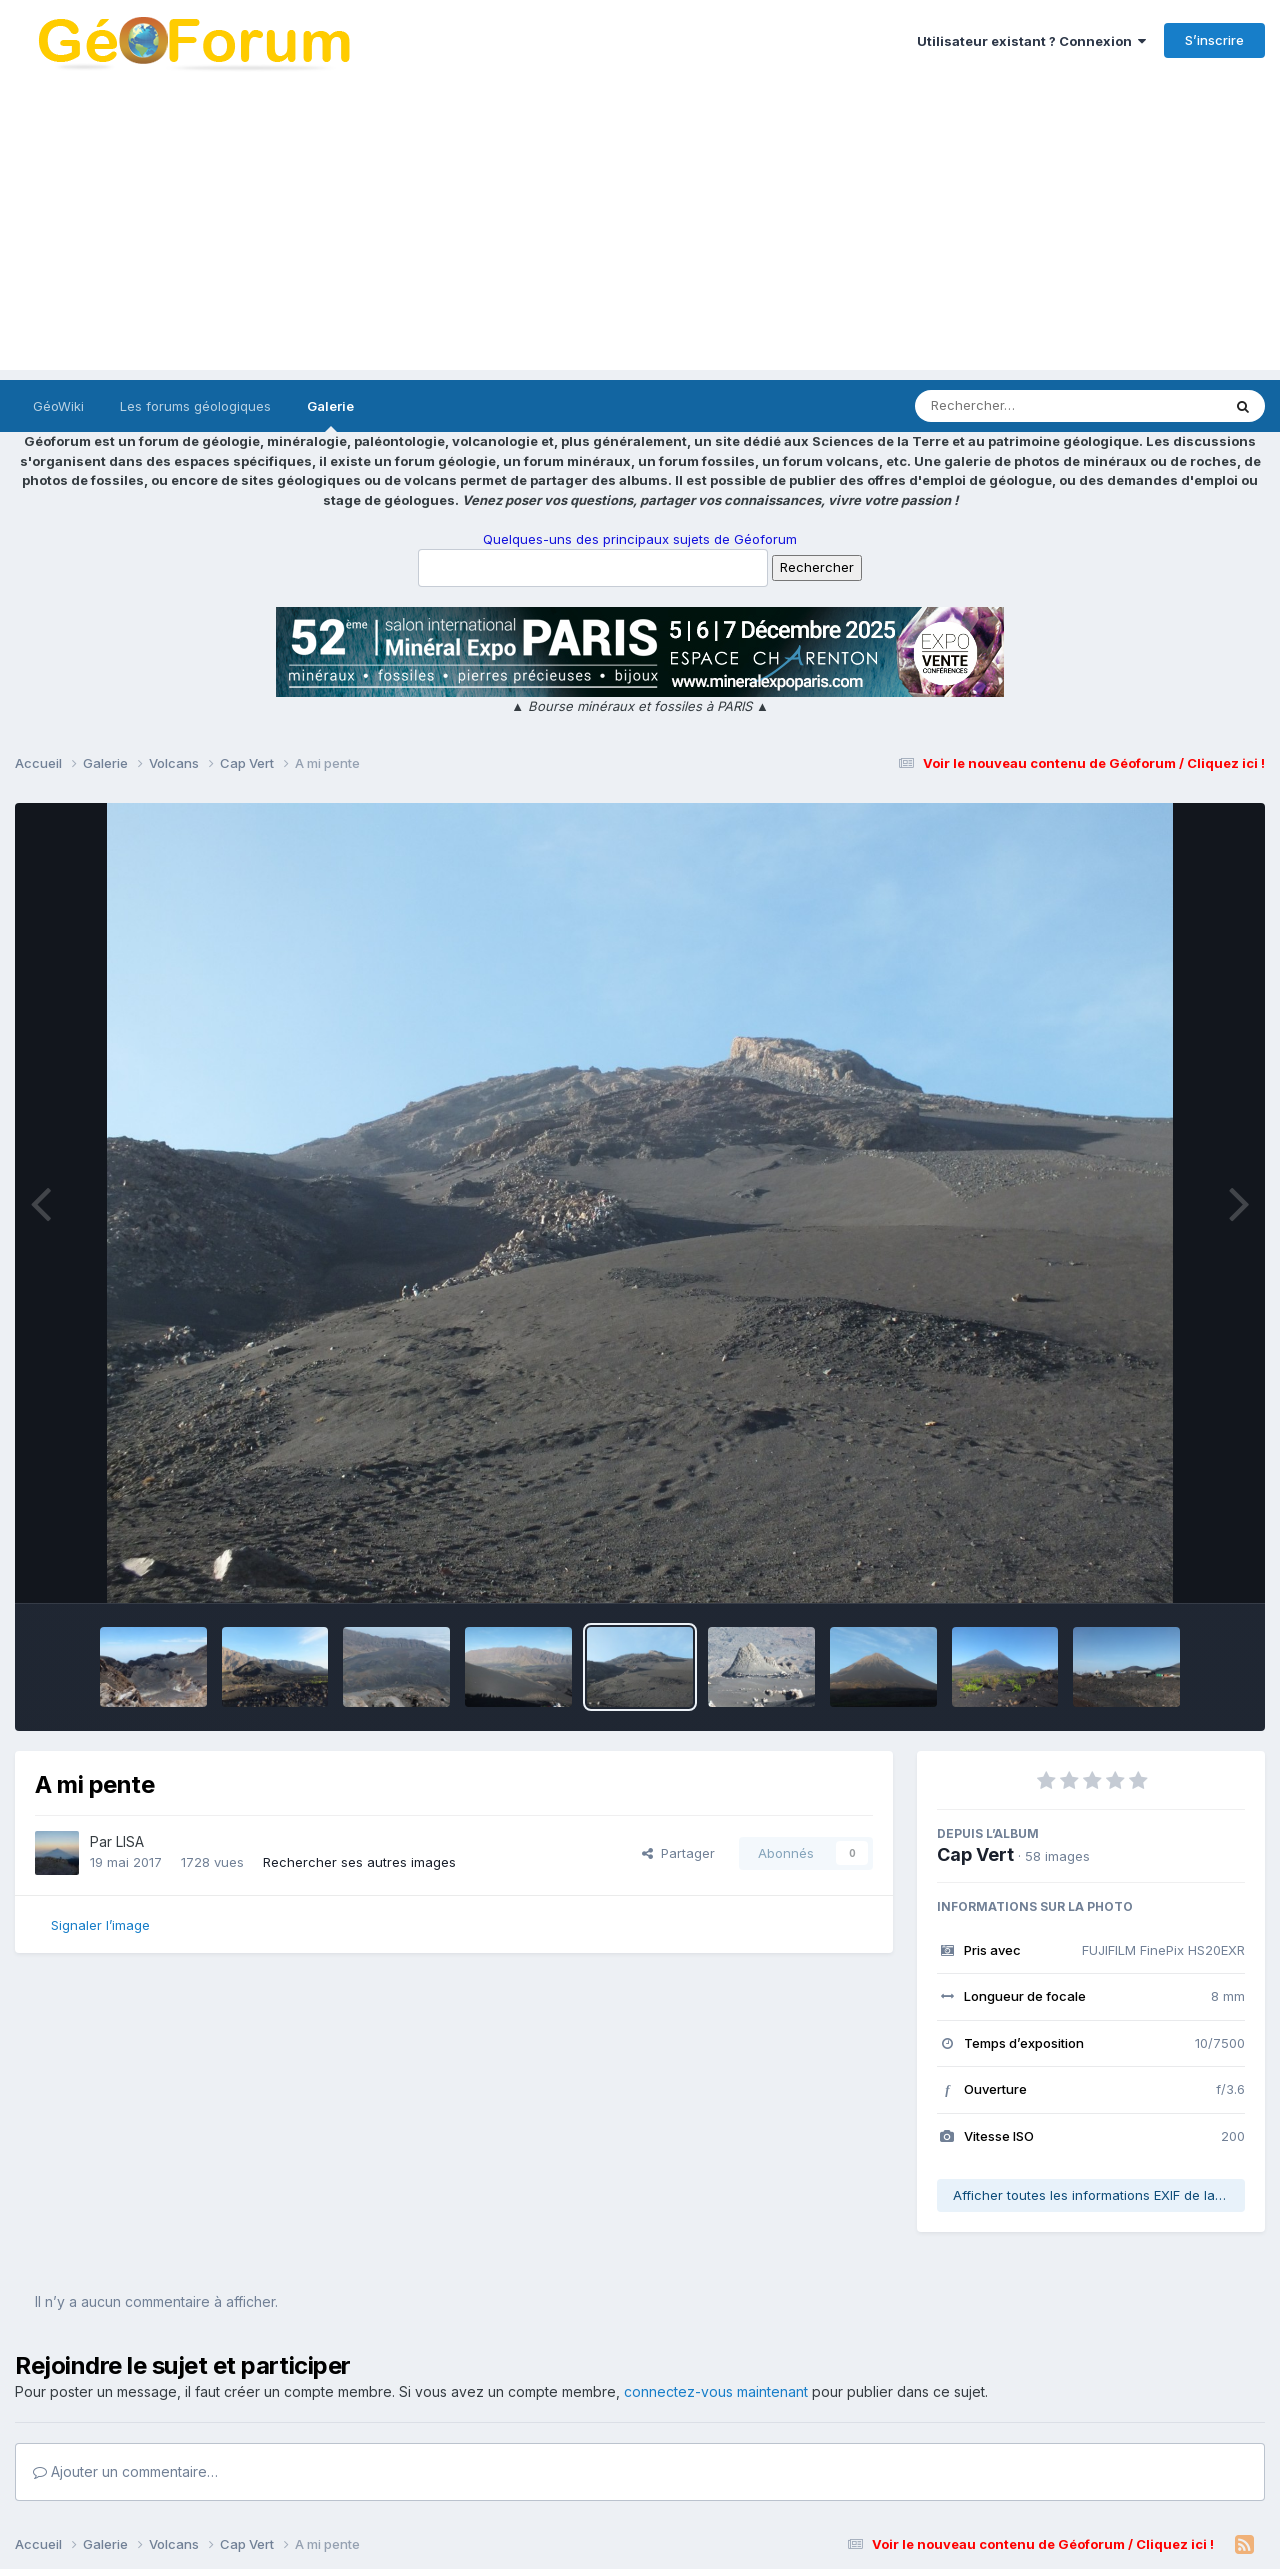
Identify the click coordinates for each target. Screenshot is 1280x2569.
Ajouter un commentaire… (125, 2471)
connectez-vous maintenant (716, 2391)
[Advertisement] (640, 230)
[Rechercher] (1010, 406)
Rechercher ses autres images (359, 1862)
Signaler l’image (100, 1925)
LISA (130, 1841)
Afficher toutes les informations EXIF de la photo (1099, 2195)
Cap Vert (975, 1854)
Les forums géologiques (195, 406)
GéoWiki (58, 406)
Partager (678, 1853)
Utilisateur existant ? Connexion (1031, 41)
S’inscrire (1214, 40)
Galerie (330, 415)
